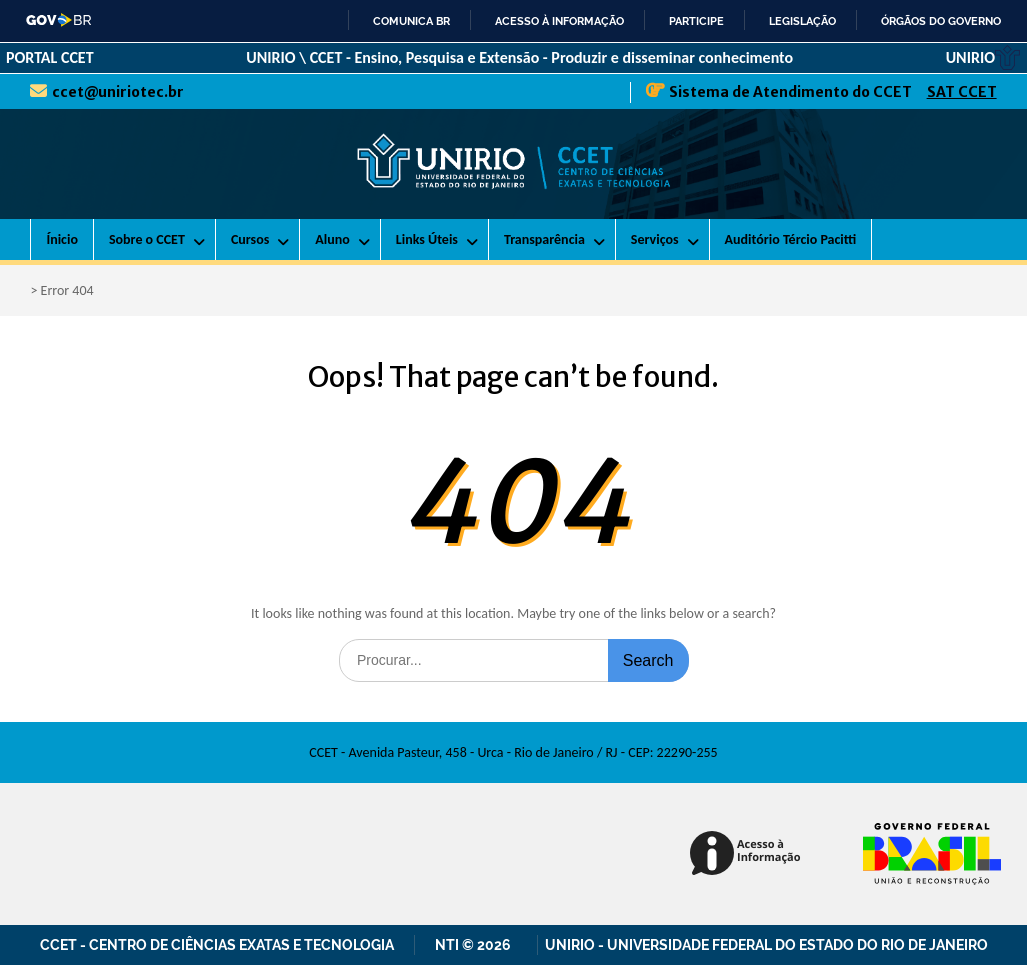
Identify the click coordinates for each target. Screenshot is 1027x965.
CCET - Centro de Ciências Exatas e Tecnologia (217, 945)
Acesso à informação (559, 21)
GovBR (59, 20)
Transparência (544, 239)
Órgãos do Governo (941, 21)
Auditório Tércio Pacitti (791, 239)
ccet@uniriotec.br (118, 92)
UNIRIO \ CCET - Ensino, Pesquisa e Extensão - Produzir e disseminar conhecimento (519, 57)
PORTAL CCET (50, 57)
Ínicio (62, 239)
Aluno (332, 239)
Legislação (802, 21)
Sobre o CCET (147, 239)
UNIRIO (983, 57)
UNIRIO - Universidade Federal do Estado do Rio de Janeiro (766, 945)
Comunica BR (411, 21)
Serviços (655, 239)
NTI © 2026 (476, 945)
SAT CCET (962, 92)
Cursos (250, 239)
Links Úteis (427, 239)
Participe (696, 21)
